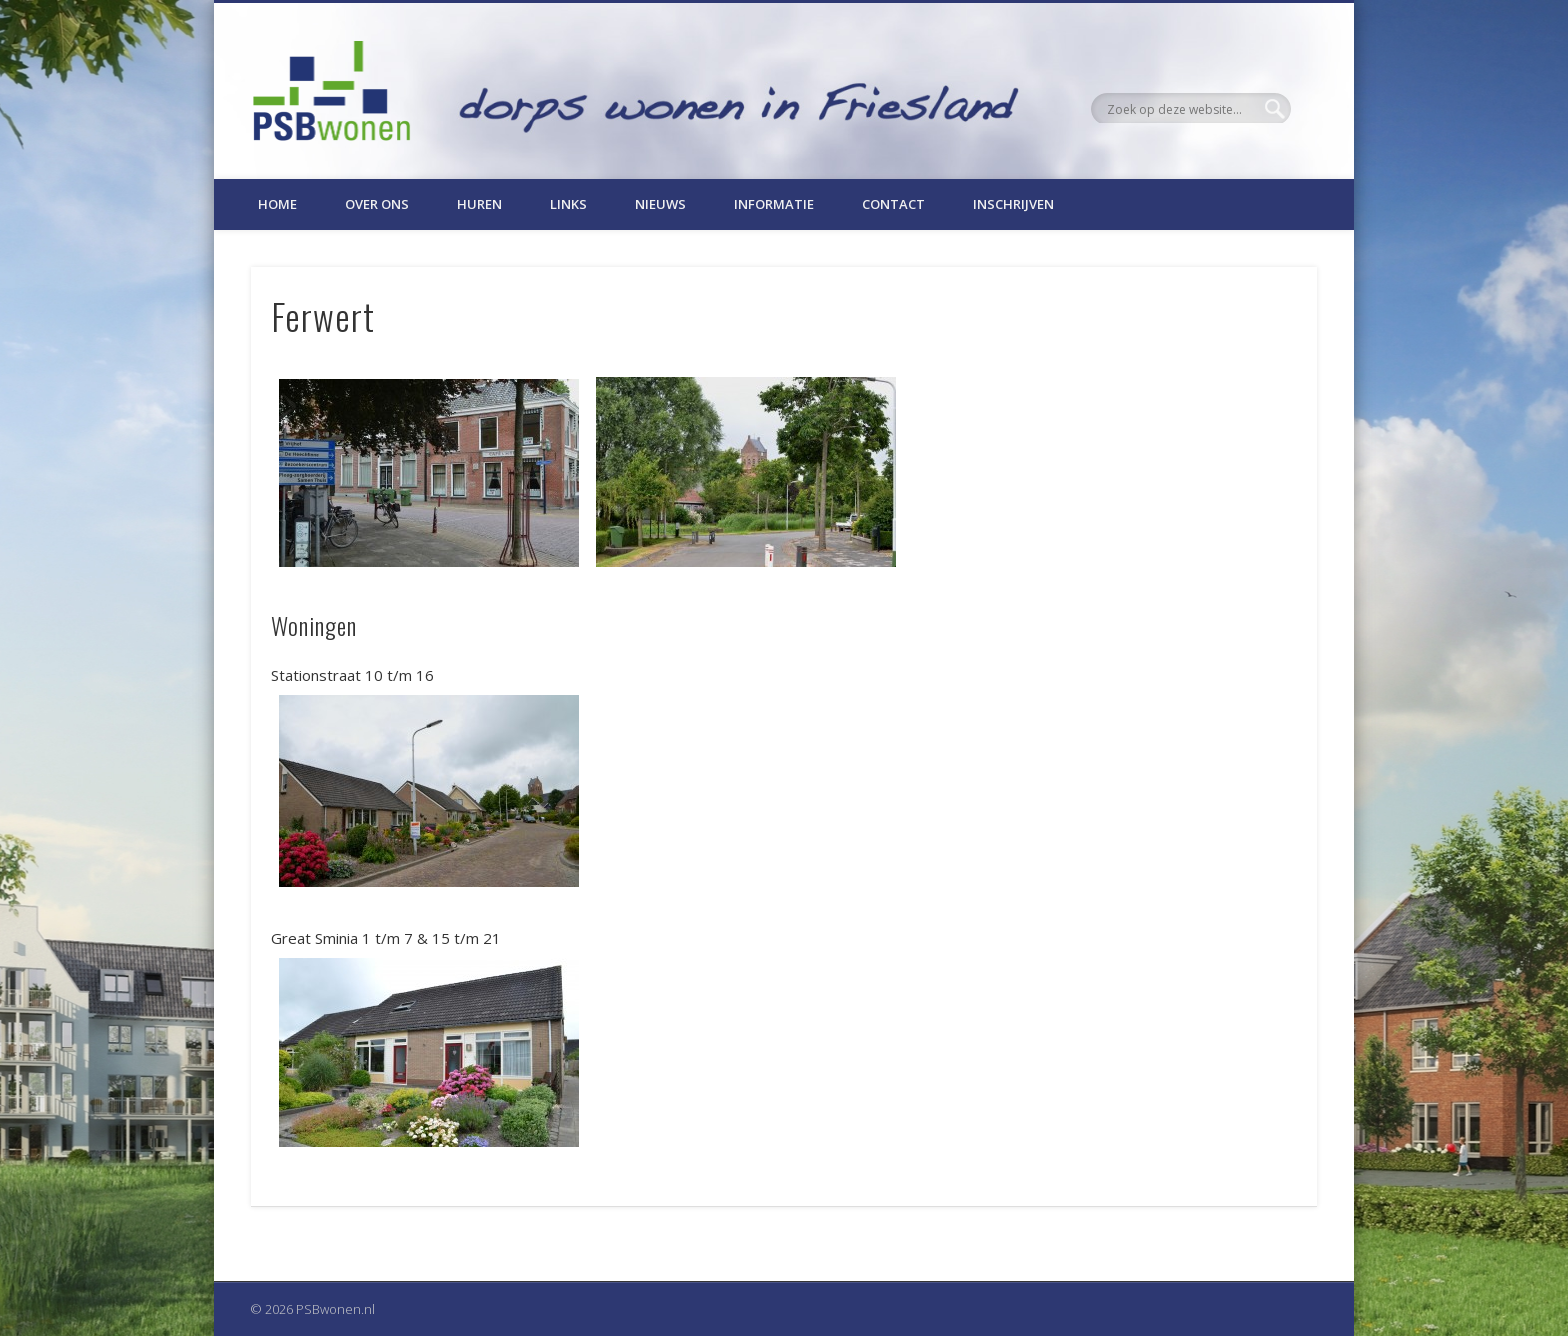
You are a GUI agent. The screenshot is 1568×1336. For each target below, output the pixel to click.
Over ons (377, 204)
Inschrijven (1013, 204)
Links (568, 204)
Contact (893, 204)
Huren (479, 204)
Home (277, 204)
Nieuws (660, 204)
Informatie (774, 204)
